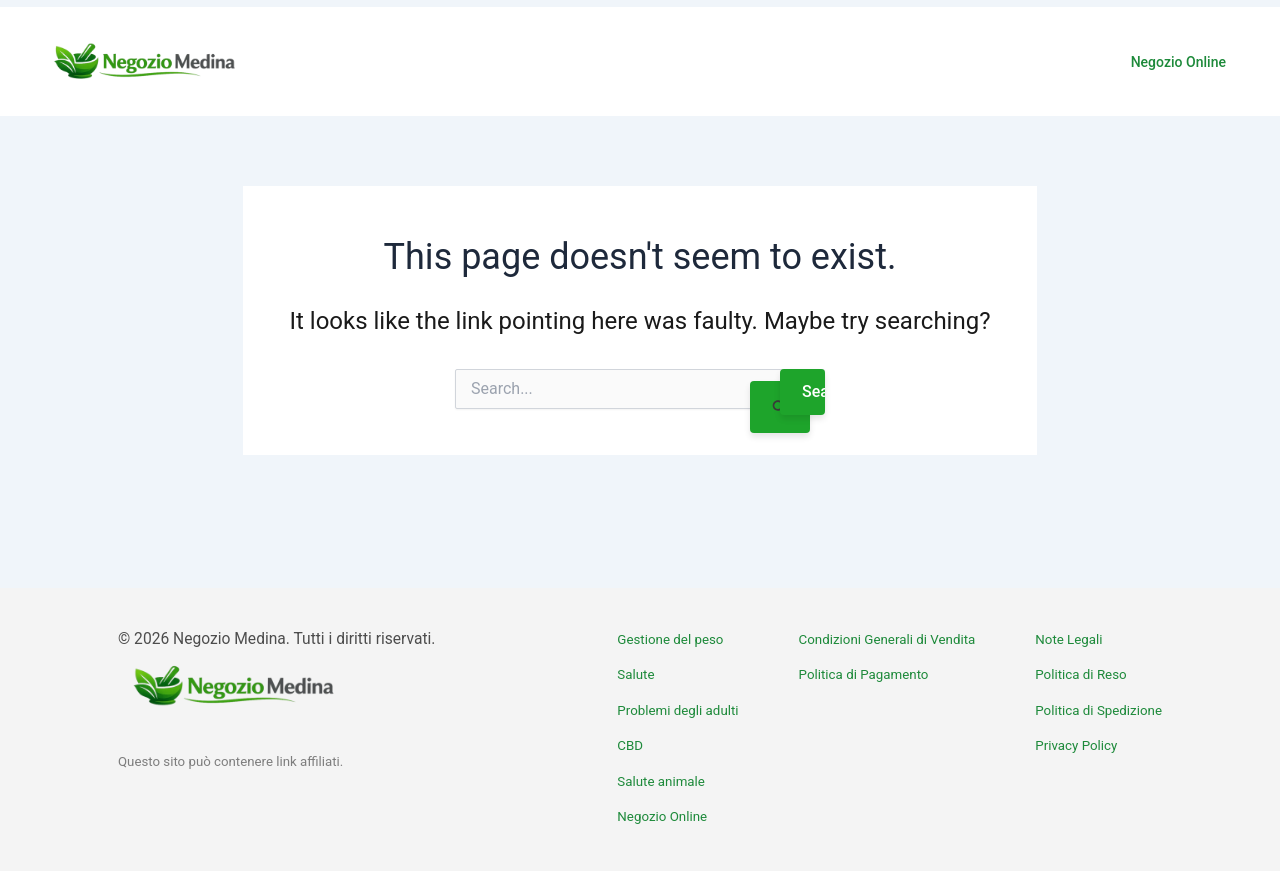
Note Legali (1068, 639)
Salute (635, 674)
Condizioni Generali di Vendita (887, 639)
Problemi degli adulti (677, 710)
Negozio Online (1178, 62)
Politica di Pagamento (864, 674)
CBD (630, 745)
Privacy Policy (1076, 745)
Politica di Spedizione (1098, 710)
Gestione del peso (670, 639)
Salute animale (661, 781)
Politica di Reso (1080, 674)
